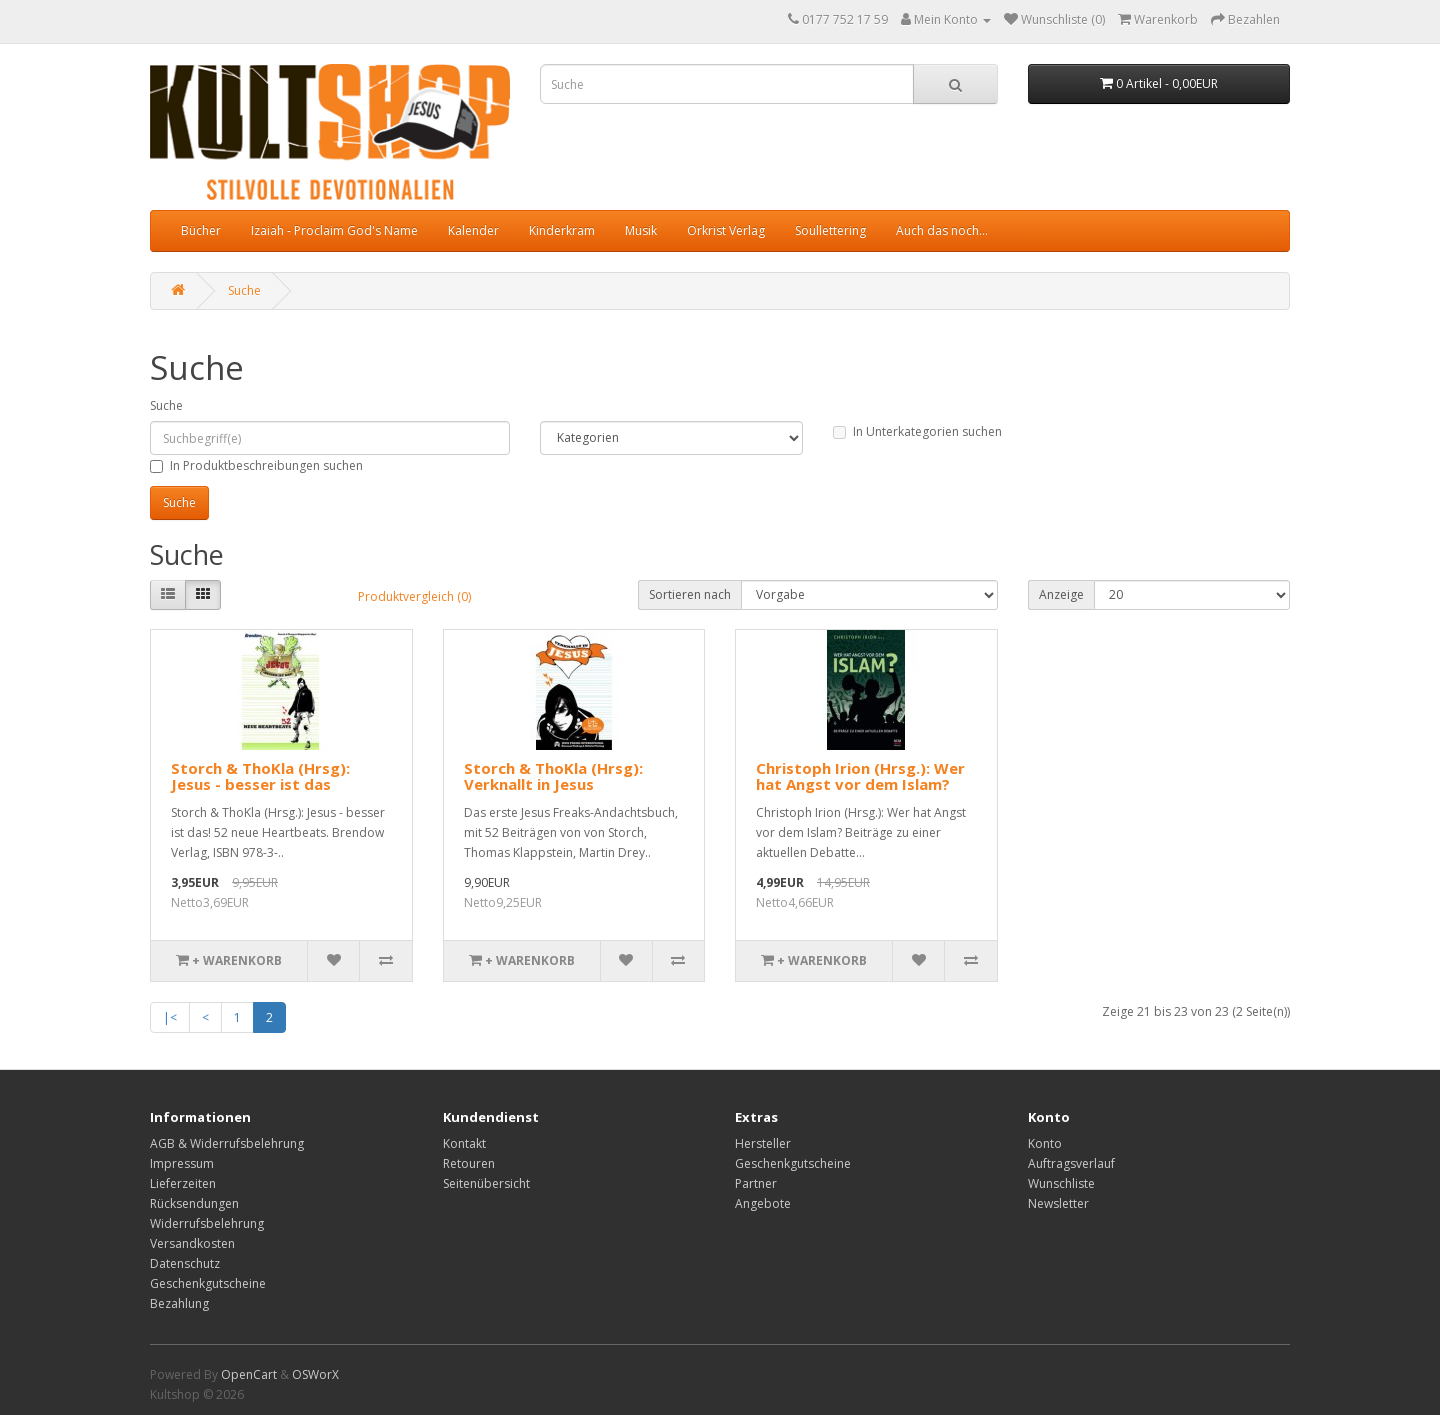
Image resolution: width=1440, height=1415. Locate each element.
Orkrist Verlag (726, 230)
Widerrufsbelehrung (207, 1223)
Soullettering (830, 230)
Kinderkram (562, 230)
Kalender (473, 230)
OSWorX (315, 1374)
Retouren (469, 1163)
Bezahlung (179, 1303)
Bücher (201, 230)
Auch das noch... (942, 230)
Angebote (763, 1203)
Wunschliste (1061, 1183)
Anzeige (1061, 594)
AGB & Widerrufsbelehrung (227, 1143)
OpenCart (249, 1374)
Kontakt (464, 1143)
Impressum (182, 1163)
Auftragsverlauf (1071, 1163)
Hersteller (763, 1143)
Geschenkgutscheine (208, 1283)
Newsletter (1058, 1203)
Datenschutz (185, 1263)
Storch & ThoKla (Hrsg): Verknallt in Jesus (553, 776)
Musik (641, 230)
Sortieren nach (690, 594)
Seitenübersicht (486, 1183)
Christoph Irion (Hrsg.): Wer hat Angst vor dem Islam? (860, 776)
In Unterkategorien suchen (917, 431)
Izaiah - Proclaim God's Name (334, 230)
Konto (1045, 1143)
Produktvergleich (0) (414, 596)
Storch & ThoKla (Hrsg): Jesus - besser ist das (260, 776)
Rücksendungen (194, 1203)
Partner (756, 1183)
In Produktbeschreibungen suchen (256, 465)
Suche (244, 290)
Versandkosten (192, 1243)
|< (170, 1017)
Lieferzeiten (183, 1183)
